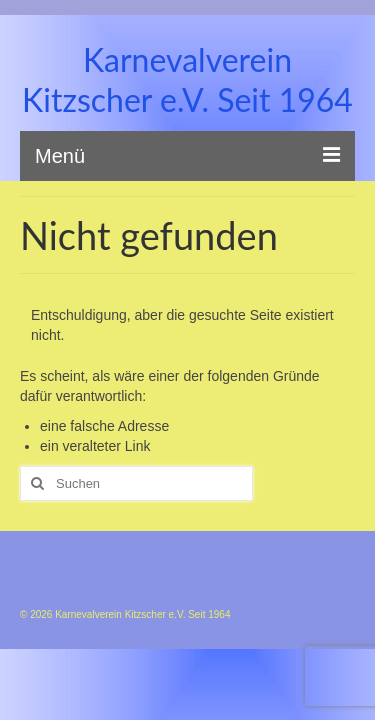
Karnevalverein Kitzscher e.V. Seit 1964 (187, 79)
